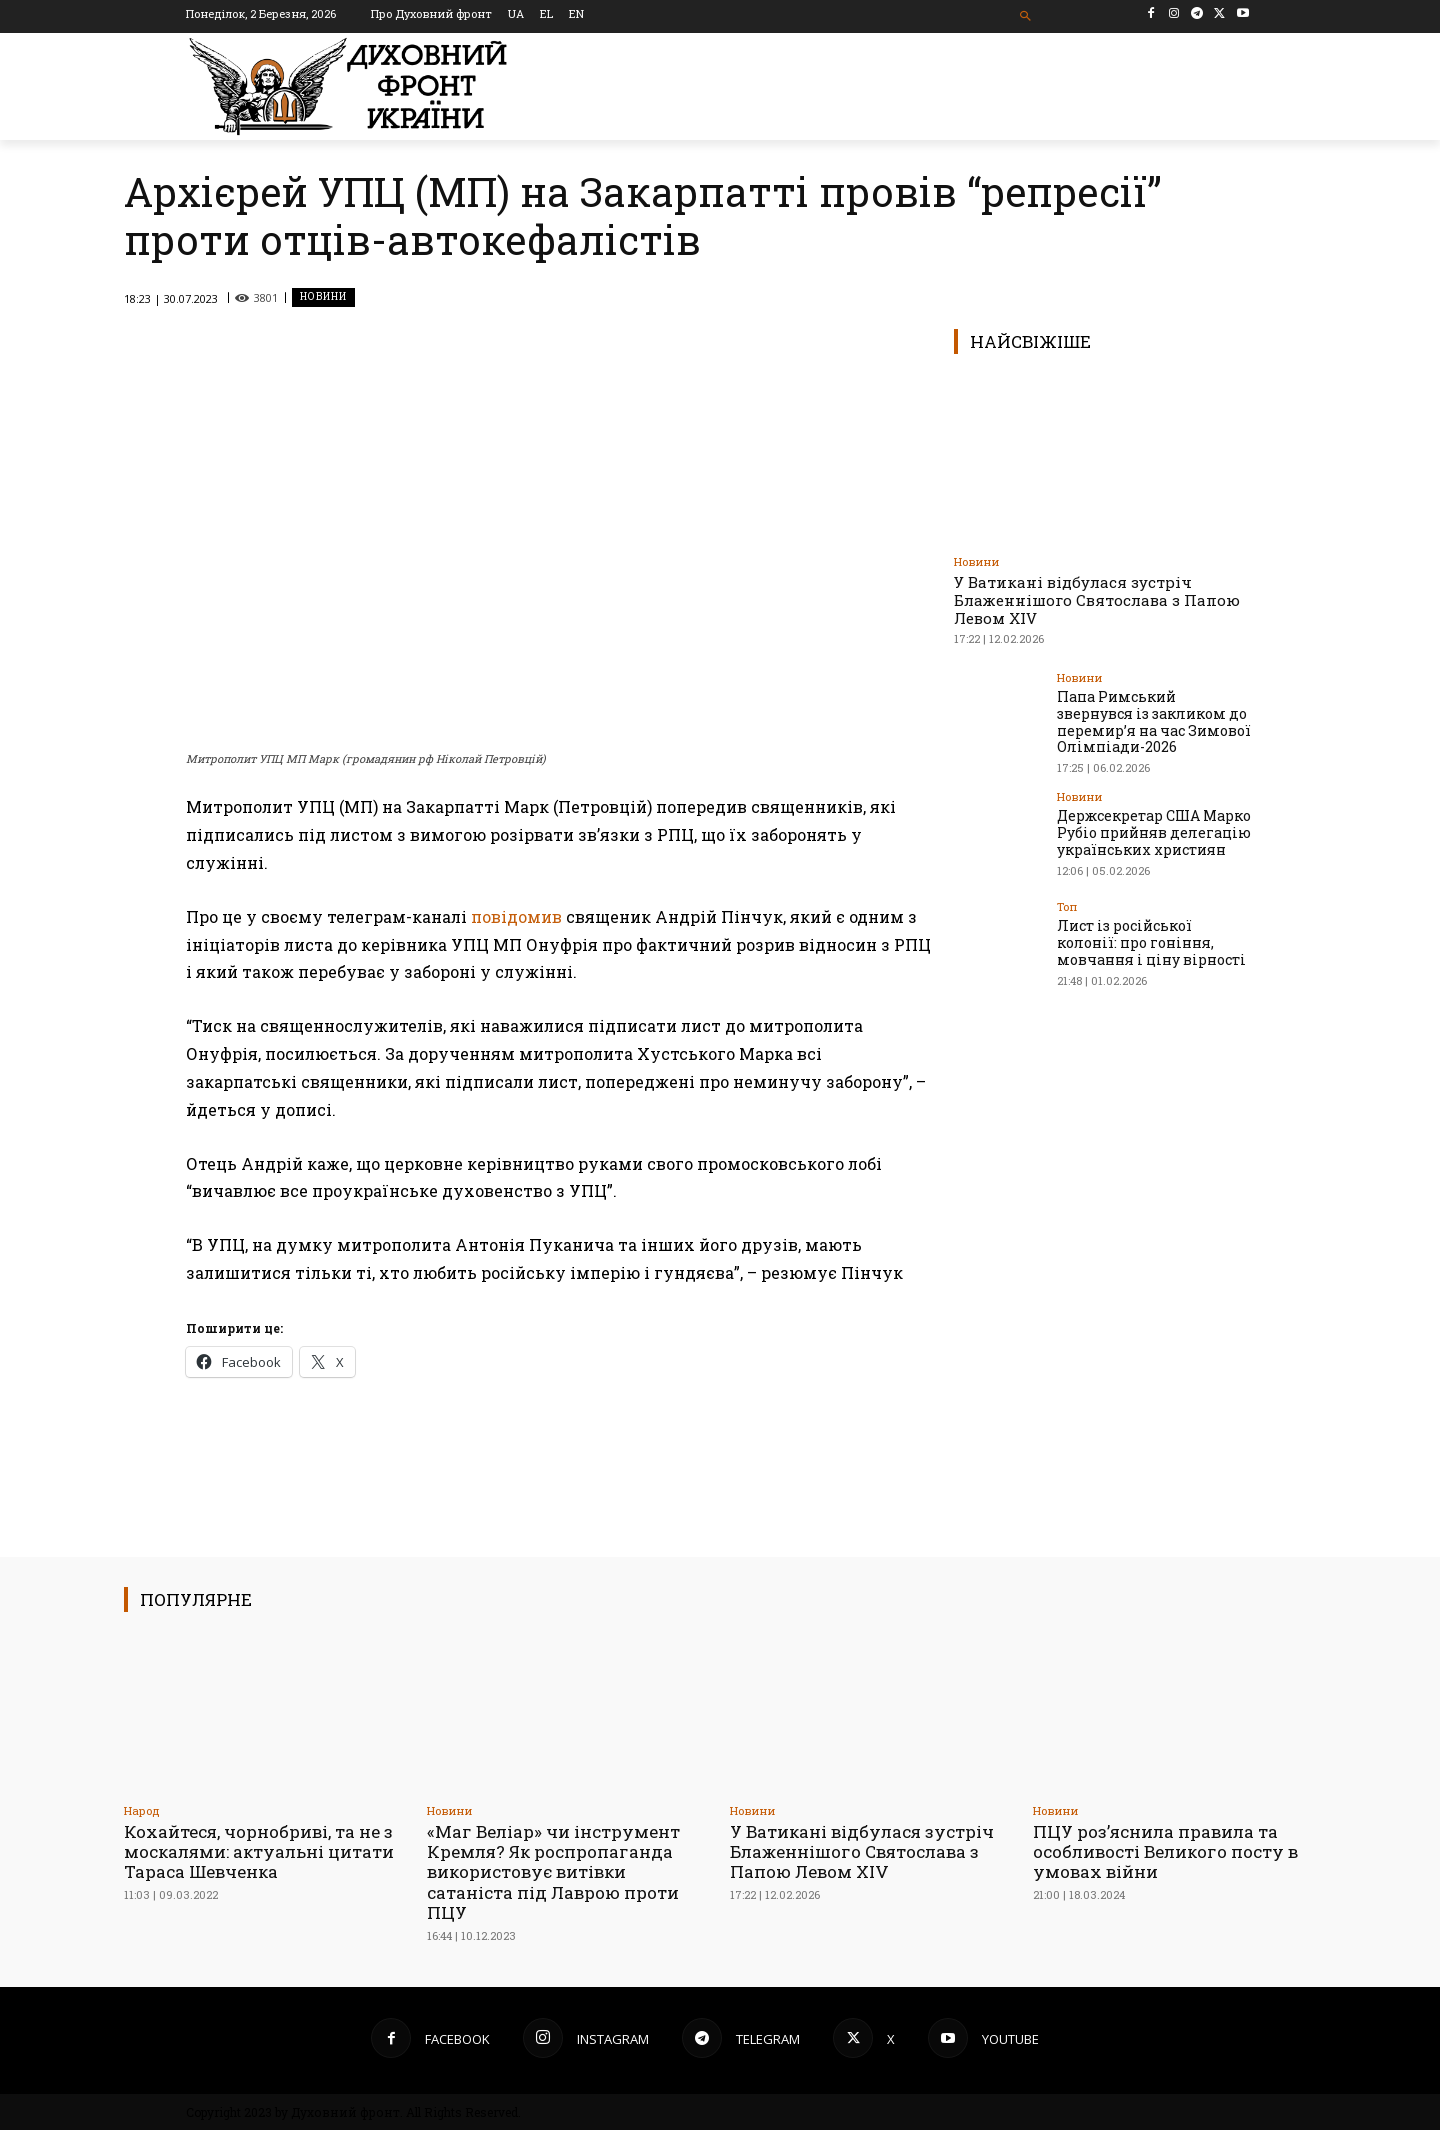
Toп (1067, 906)
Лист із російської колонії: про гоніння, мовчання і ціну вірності (1154, 942)
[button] (1026, 16)
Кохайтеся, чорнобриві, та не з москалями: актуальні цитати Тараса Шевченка (259, 1852)
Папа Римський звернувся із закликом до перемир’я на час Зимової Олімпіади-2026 (1154, 721)
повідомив (516, 916)
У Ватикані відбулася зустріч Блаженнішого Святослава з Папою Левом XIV (1097, 600)
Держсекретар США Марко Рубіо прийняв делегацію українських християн (1154, 832)
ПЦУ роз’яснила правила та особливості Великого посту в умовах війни (1165, 1852)
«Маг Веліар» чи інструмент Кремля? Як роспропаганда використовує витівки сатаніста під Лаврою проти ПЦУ (553, 1872)
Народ (142, 1810)
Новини (323, 297)
